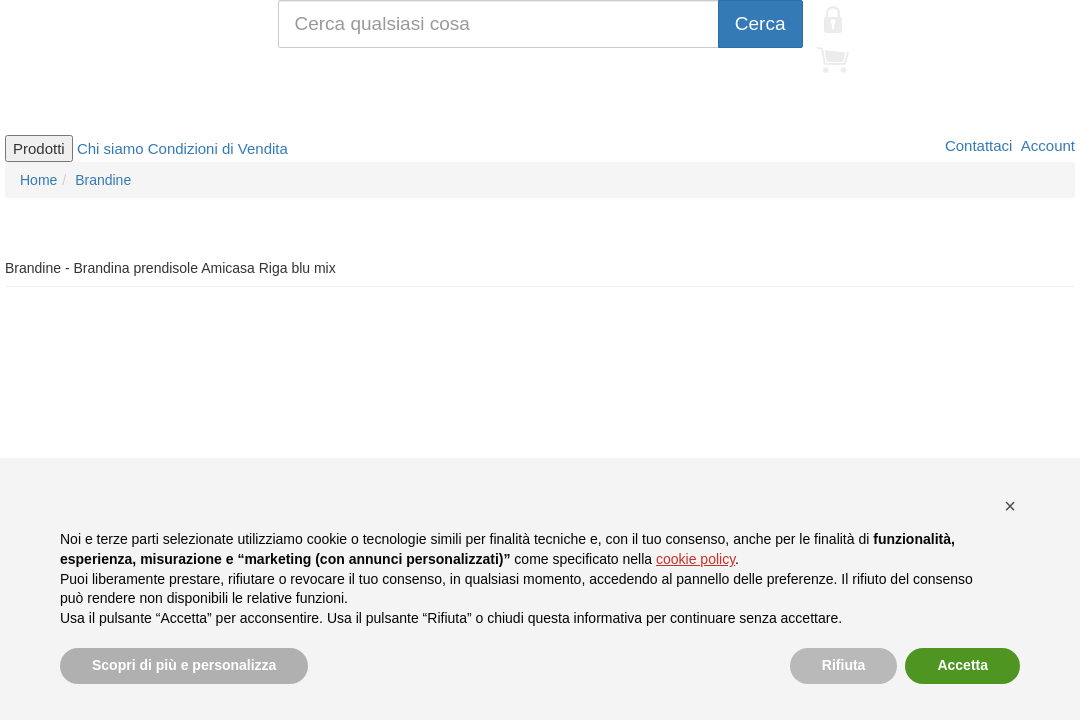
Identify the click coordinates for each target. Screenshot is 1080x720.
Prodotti (39, 148)
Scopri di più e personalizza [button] (184, 665)
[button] (1010, 506)
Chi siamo (110, 148)
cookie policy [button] (695, 559)
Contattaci (977, 145)
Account (1046, 145)
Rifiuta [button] (844, 665)
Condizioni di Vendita (218, 148)
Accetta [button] (962, 665)
